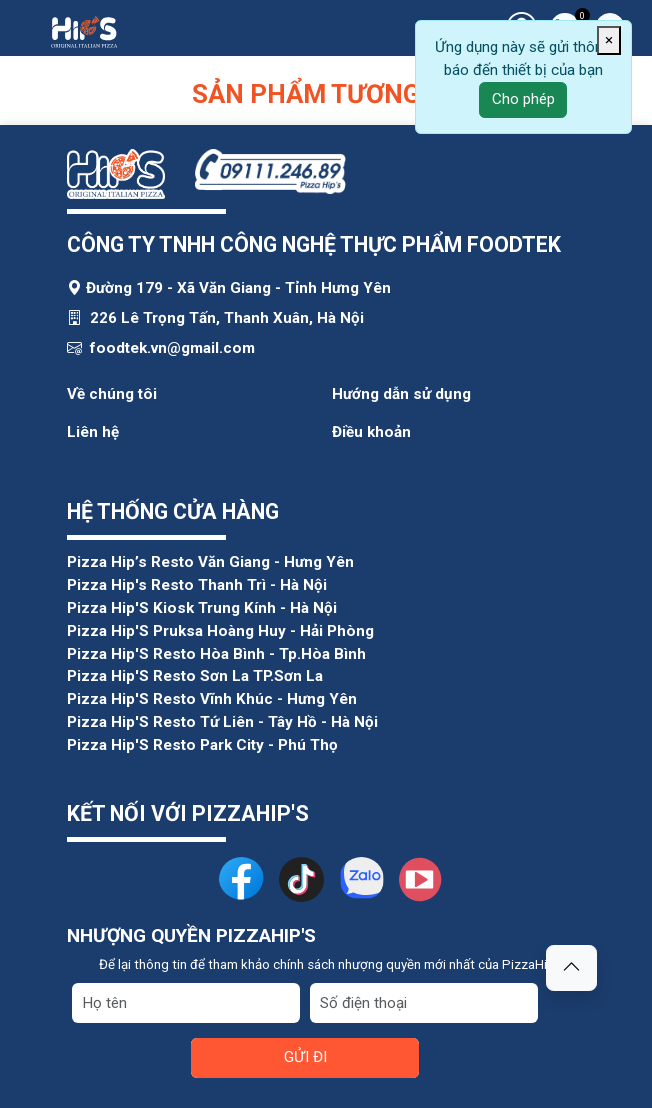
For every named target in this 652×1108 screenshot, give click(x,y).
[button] (571, 968)
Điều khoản (371, 432)
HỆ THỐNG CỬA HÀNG (173, 511)
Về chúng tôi (112, 394)
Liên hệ (93, 432)
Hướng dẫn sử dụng (401, 394)
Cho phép (523, 99)
